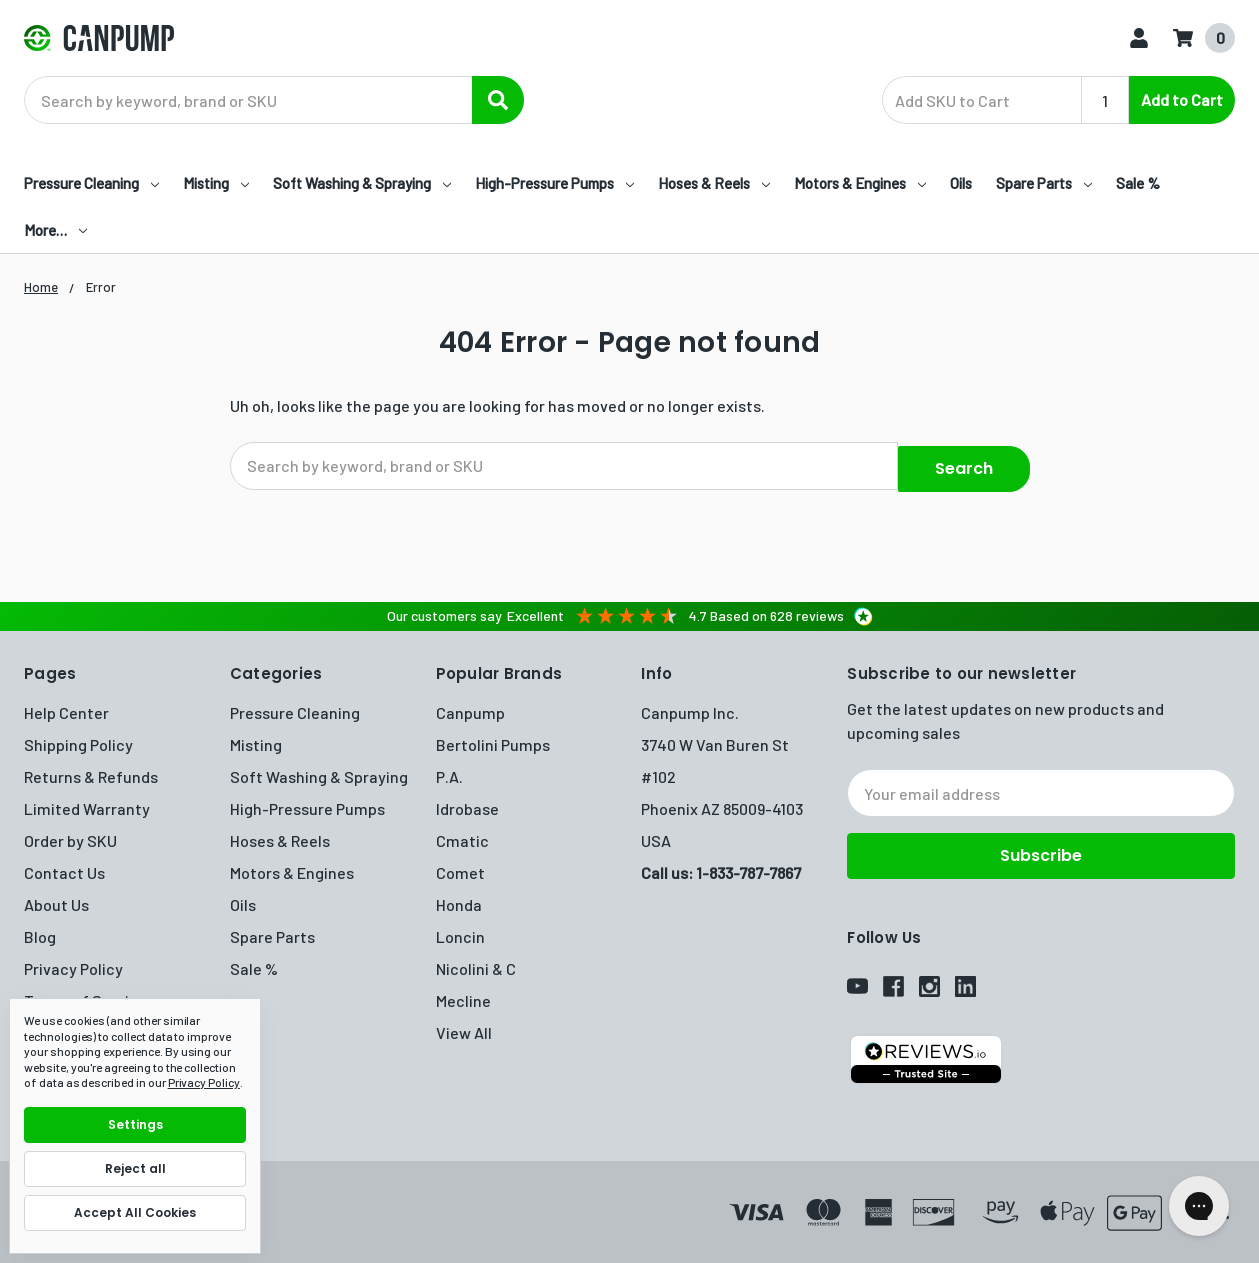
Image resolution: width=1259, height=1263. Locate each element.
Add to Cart (1182, 99)
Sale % (1138, 183)
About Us (56, 896)
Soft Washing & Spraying (362, 183)
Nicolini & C (476, 960)
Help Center (66, 704)
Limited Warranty (87, 800)
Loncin (460, 928)
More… (55, 230)
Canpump (470, 704)
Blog (40, 928)
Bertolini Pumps (493, 736)
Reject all (135, 1168)
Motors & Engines (860, 183)
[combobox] (274, 100)
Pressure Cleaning (91, 183)
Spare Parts (1044, 183)
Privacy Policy (73, 960)
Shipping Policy (78, 736)
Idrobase (467, 800)
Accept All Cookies (135, 1212)
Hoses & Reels (714, 183)
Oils (961, 183)
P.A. (449, 768)
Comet (460, 864)
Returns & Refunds (91, 768)
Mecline (463, 992)
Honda (459, 896)
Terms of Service (85, 992)
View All (464, 1024)
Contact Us (64, 864)
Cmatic (462, 832)
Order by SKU (70, 832)
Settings (135, 1124)
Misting (216, 183)
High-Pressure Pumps (554, 183)
